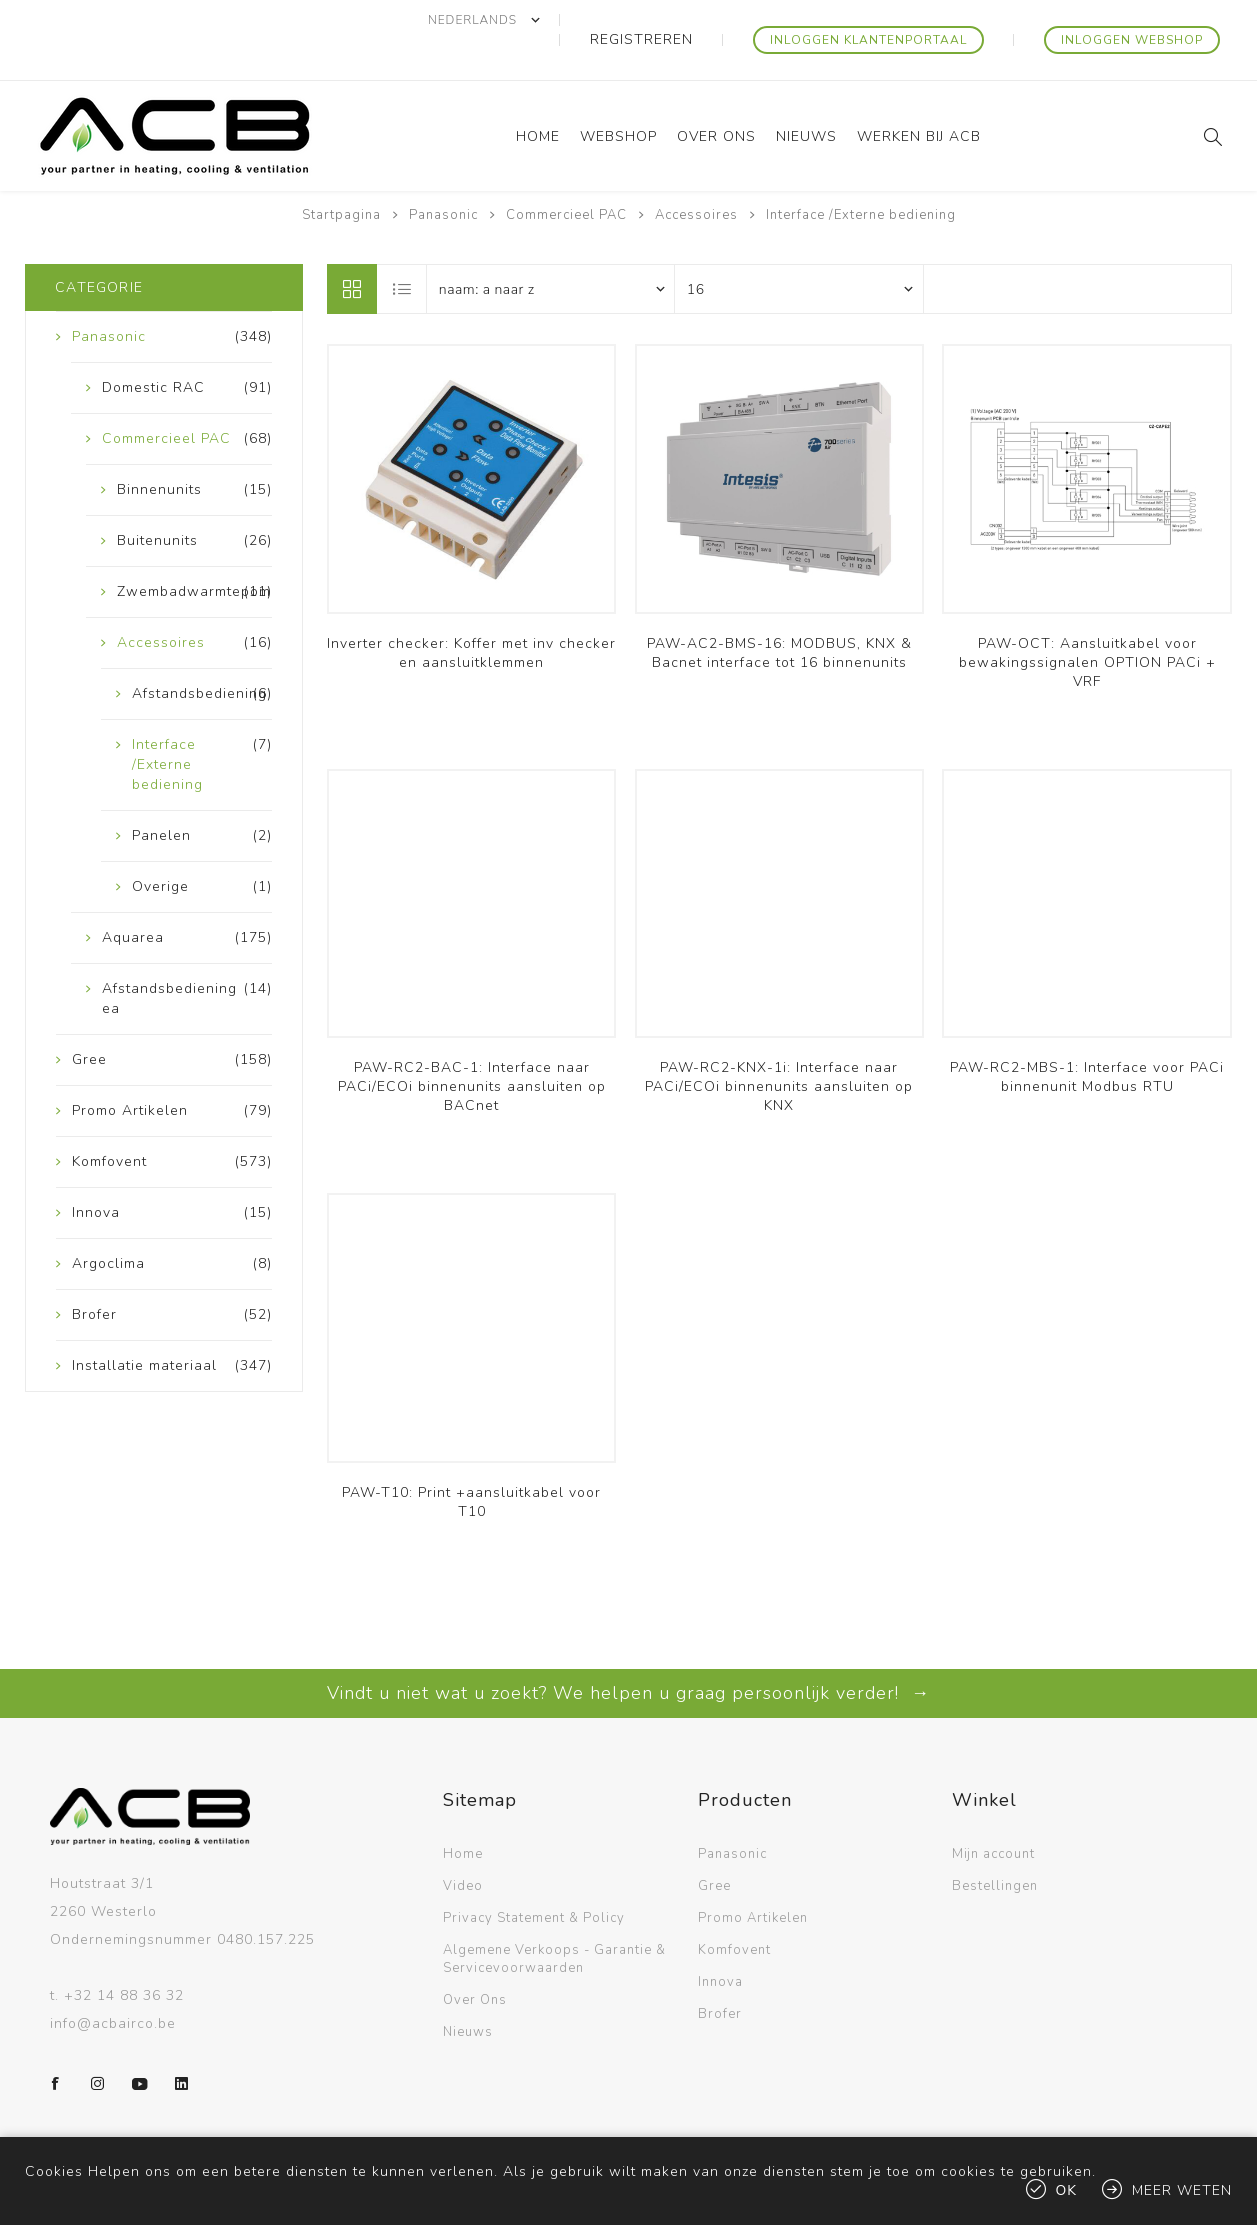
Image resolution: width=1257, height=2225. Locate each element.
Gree (714, 1846)
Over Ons (475, 1960)
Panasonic (732, 1814)
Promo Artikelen (753, 1878)
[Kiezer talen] (568, 20)
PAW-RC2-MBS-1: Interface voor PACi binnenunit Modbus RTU (1087, 1037)
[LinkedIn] (182, 2044)
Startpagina (341, 175)
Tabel (352, 249)
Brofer (720, 1974)
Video (463, 1846)
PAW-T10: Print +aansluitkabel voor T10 (471, 1462)
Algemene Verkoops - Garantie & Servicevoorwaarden (554, 1919)
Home (463, 1814)
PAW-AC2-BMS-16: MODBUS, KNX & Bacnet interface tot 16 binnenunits (779, 613)
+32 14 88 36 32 (124, 1955)
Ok (1067, 2190)
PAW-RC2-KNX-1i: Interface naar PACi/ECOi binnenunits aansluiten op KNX (779, 1046)
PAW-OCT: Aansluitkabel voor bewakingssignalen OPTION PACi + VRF (1087, 622)
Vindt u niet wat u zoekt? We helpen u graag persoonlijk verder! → (628, 1653)
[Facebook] (56, 2044)
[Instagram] (98, 2044)
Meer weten (1182, 2190)
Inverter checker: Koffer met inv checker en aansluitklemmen (471, 613)
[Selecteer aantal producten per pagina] (799, 249)
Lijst (403, 249)
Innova (720, 1942)
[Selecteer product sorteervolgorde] (551, 249)
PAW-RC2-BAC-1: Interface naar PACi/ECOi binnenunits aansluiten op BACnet (472, 1046)
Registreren (707, 20)
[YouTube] (140, 2044)
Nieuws (468, 1992)
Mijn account (993, 1814)
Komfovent (734, 1910)
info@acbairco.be (113, 1983)
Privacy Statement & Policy (534, 1878)
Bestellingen (995, 1846)
